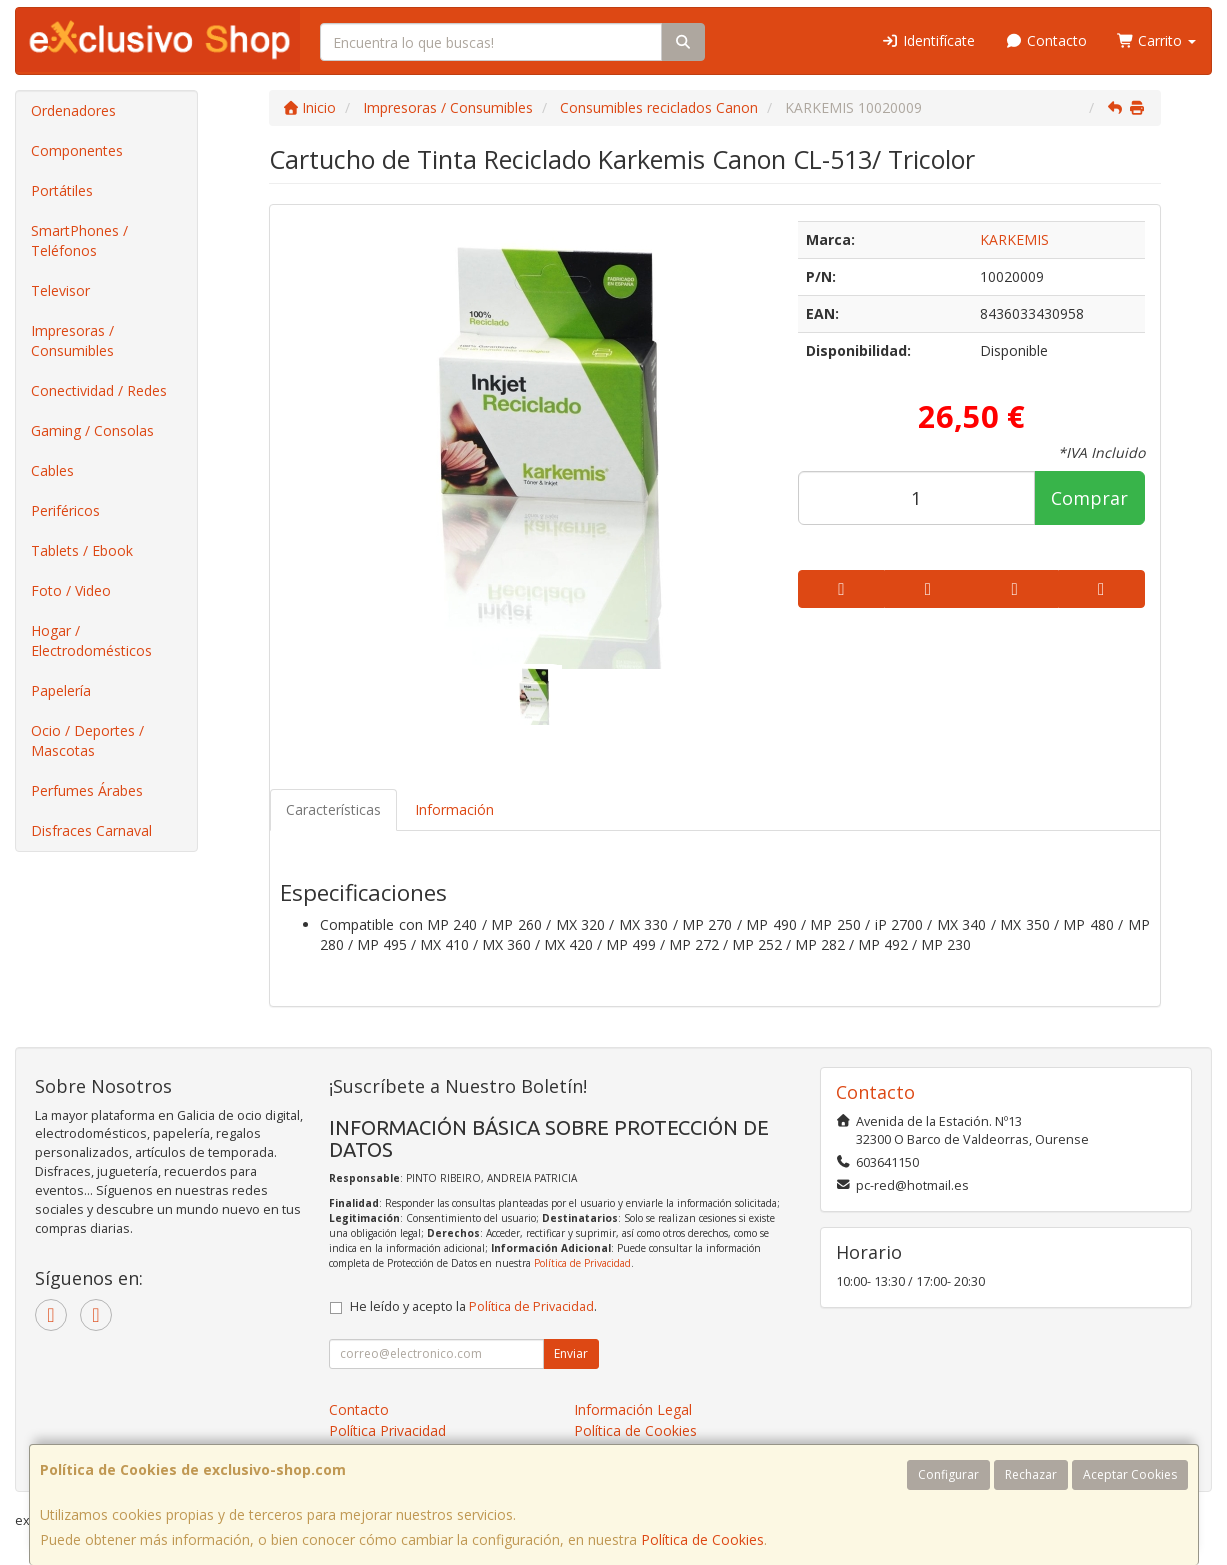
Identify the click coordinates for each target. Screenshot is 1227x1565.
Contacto (1046, 40)
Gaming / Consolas (92, 430)
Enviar (571, 1353)
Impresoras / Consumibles (72, 340)
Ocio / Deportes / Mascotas (87, 740)
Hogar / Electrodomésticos (91, 640)
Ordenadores (73, 110)
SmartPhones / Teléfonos (79, 240)
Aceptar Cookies (1130, 1474)
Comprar (1089, 498)
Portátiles (62, 190)
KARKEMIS (1014, 239)
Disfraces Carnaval (91, 830)
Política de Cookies (702, 1539)
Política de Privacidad (582, 1263)
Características (333, 809)
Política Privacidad (387, 1430)
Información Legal (633, 1409)
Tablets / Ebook (82, 550)
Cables (52, 470)
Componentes (77, 150)
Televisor (60, 290)
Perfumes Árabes (87, 790)
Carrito (1157, 40)
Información (454, 809)
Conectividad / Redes (99, 390)
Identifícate (929, 40)
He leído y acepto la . (473, 1306)
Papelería (61, 690)
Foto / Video (71, 590)
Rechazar (1031, 1474)
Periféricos (65, 510)
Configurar (948, 1474)
